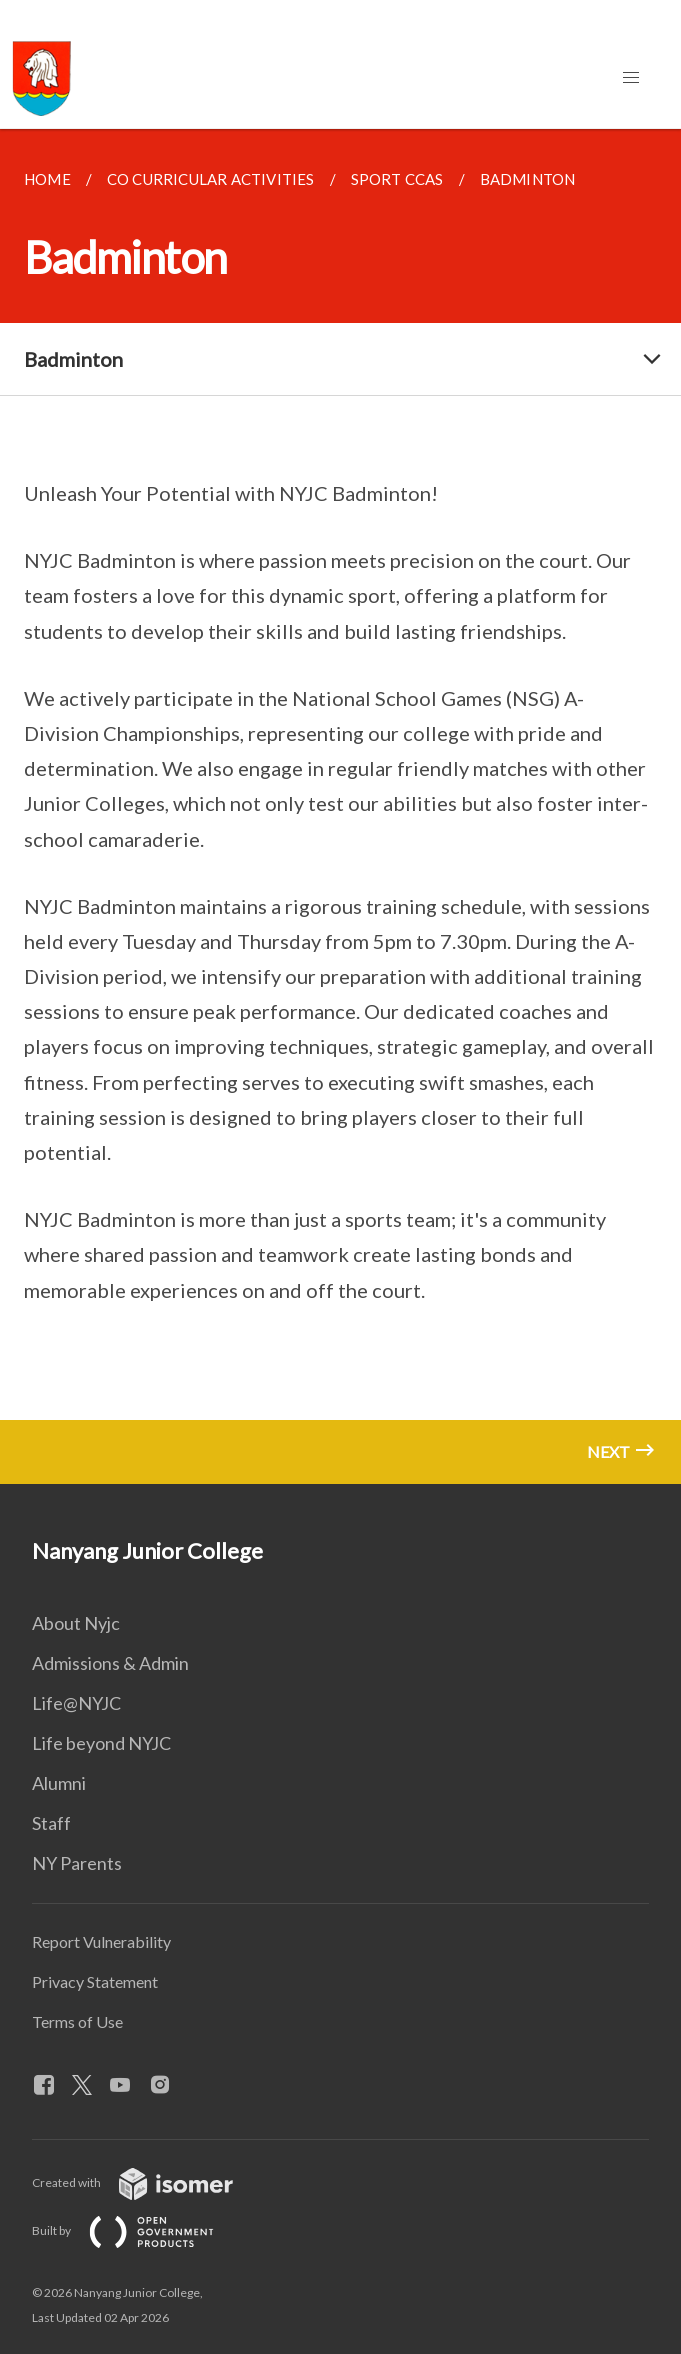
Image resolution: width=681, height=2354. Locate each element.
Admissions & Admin (110, 1663)
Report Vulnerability (101, 1941)
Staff (51, 1823)
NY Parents (77, 1863)
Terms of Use (77, 2021)
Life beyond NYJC (101, 1743)
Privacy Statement (95, 1981)
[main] (340, 806)
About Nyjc (76, 1623)
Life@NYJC (76, 1703)
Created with (148, 2182)
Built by (139, 2230)
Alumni (59, 1783)
